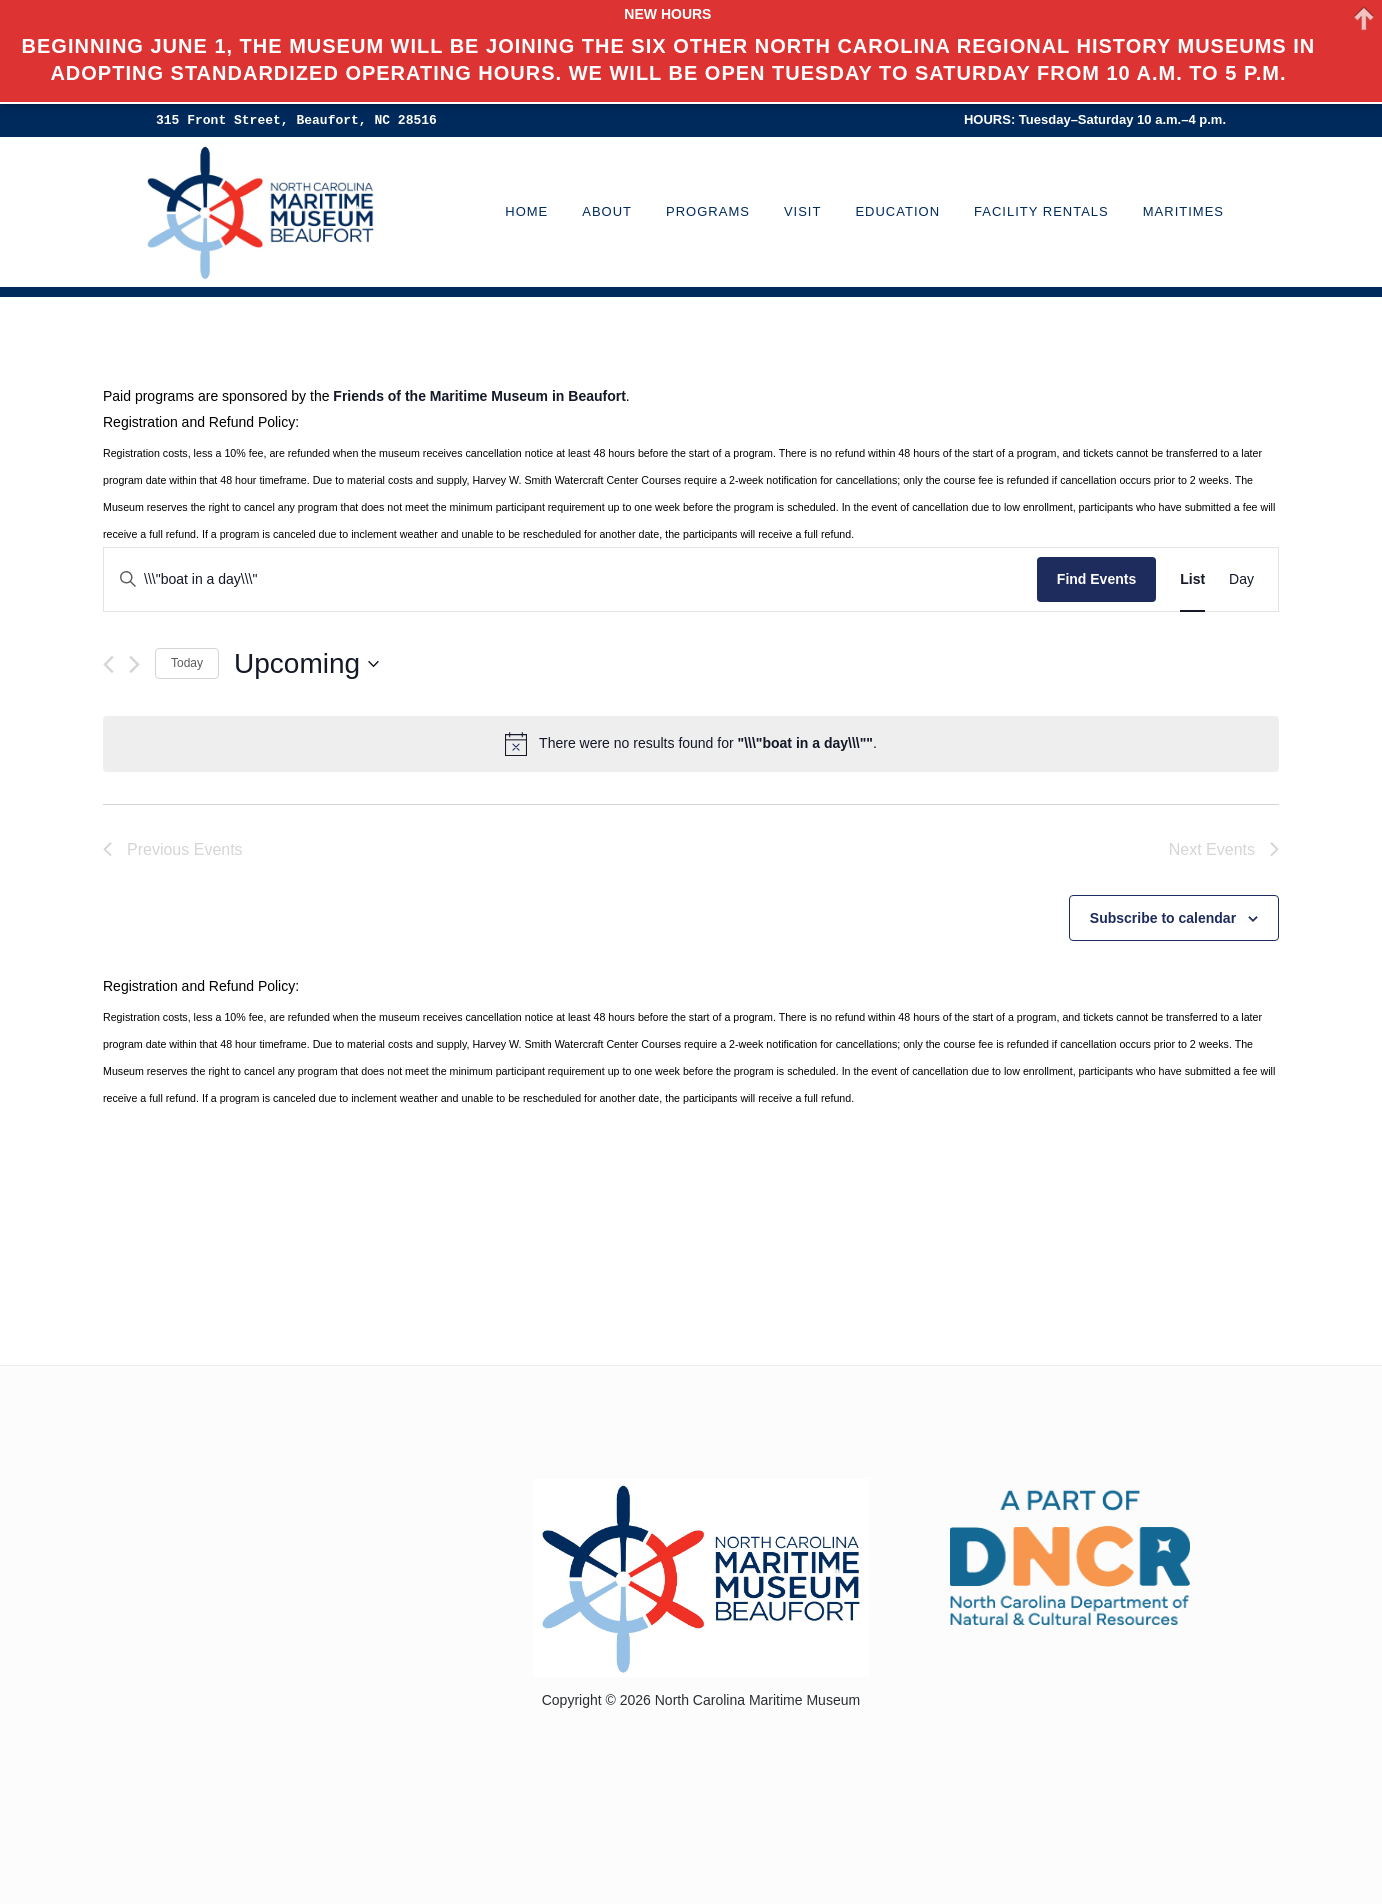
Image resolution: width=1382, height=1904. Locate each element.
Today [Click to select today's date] (187, 663)
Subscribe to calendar (1163, 918)
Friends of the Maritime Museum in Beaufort (479, 396)
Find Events (1096, 579)
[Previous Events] (108, 664)
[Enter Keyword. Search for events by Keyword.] (570, 579)
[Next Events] (134, 664)
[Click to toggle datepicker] (306, 664)
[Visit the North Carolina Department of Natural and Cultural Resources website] (1070, 1555)
